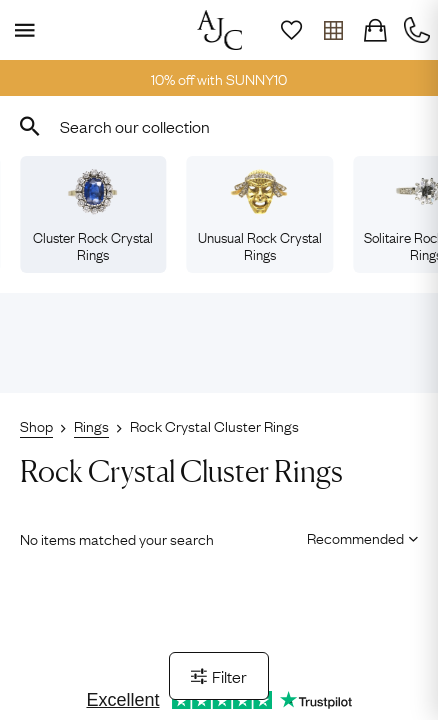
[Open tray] (333, 30)
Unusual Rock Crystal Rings (260, 216)
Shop (36, 425)
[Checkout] (375, 30)
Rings (91, 425)
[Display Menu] (21, 30)
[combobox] (219, 126)
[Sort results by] (355, 537)
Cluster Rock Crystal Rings (93, 216)
